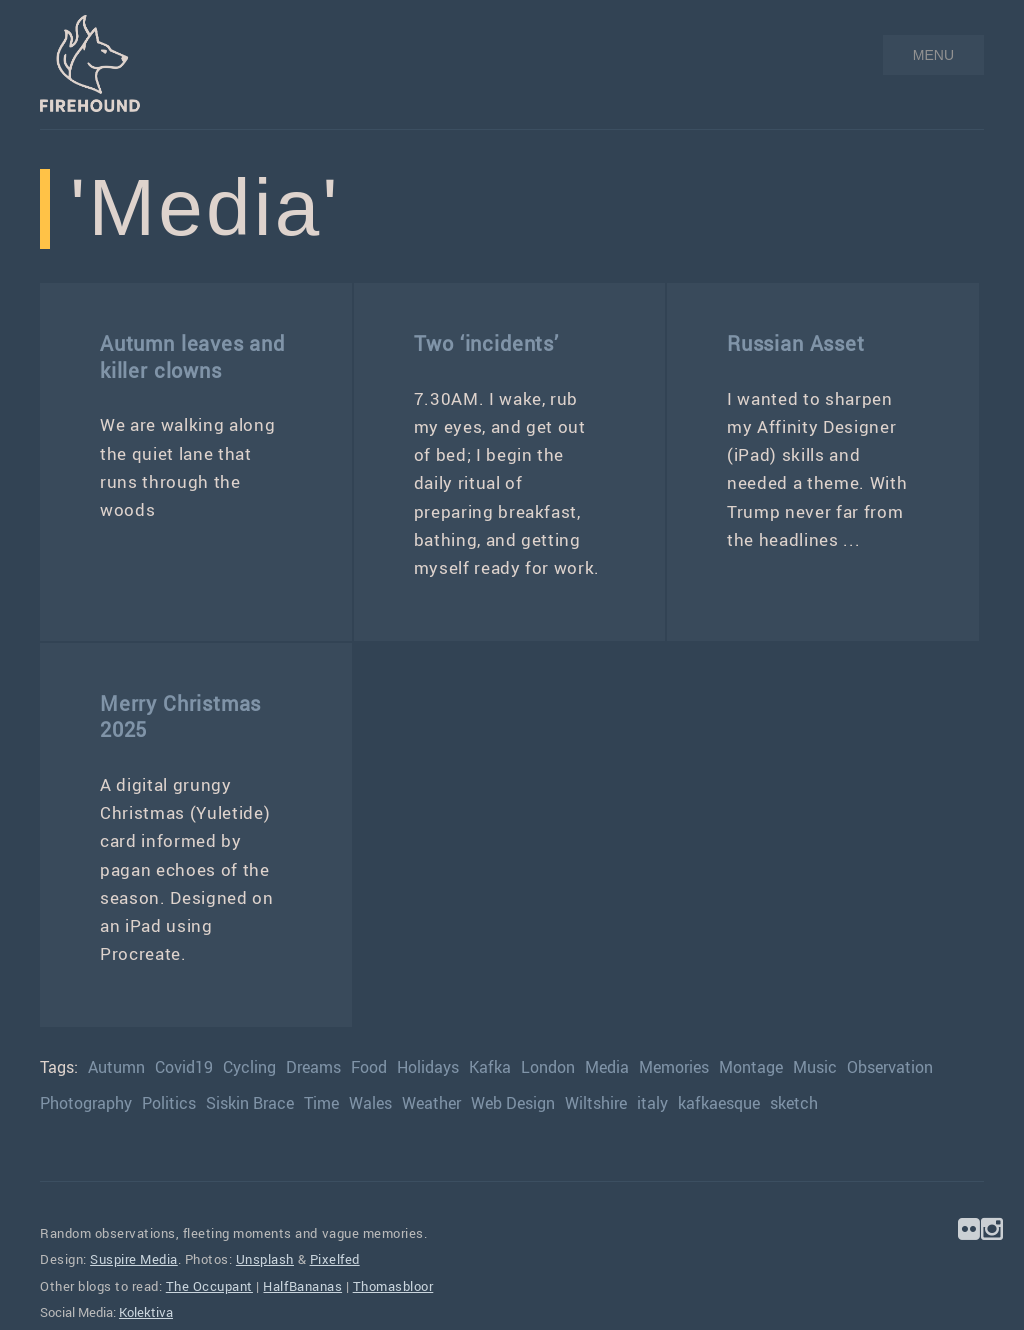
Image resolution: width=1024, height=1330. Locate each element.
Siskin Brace (250, 1103)
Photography (86, 1103)
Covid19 (184, 1067)
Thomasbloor (393, 1286)
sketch (794, 1103)
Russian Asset (796, 343)
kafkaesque (719, 1103)
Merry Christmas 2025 (180, 716)
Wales (370, 1103)
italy (652, 1103)
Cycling (249, 1067)
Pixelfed (335, 1259)
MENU (933, 55)
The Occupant (209, 1286)
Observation (890, 1067)
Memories (674, 1067)
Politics (169, 1103)
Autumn (116, 1067)
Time (321, 1103)
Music (815, 1067)
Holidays (428, 1067)
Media (607, 1067)
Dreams (313, 1067)
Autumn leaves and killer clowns (192, 356)
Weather (431, 1103)
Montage (751, 1067)
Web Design (513, 1103)
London (548, 1067)
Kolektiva (146, 1312)
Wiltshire (596, 1103)
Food (369, 1067)
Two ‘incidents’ (486, 343)
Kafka (490, 1067)
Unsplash (265, 1259)
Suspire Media (134, 1259)
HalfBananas (302, 1286)
